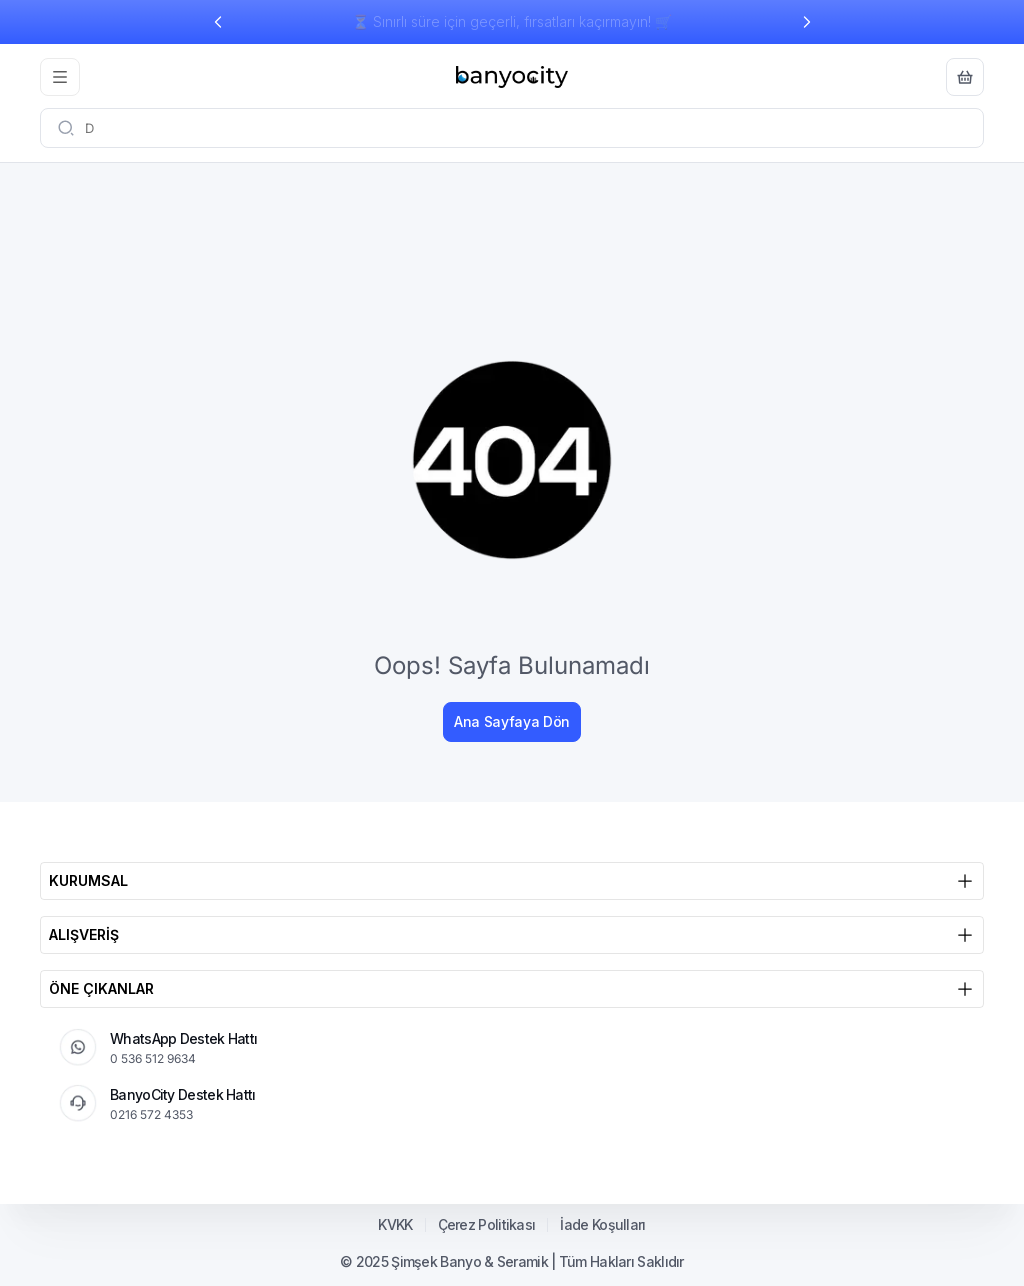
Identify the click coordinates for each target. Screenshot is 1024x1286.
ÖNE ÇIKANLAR (512, 989)
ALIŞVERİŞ (512, 935)
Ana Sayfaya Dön (512, 721)
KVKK (395, 1225)
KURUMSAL (512, 881)
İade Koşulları (602, 1225)
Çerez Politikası (487, 1225)
